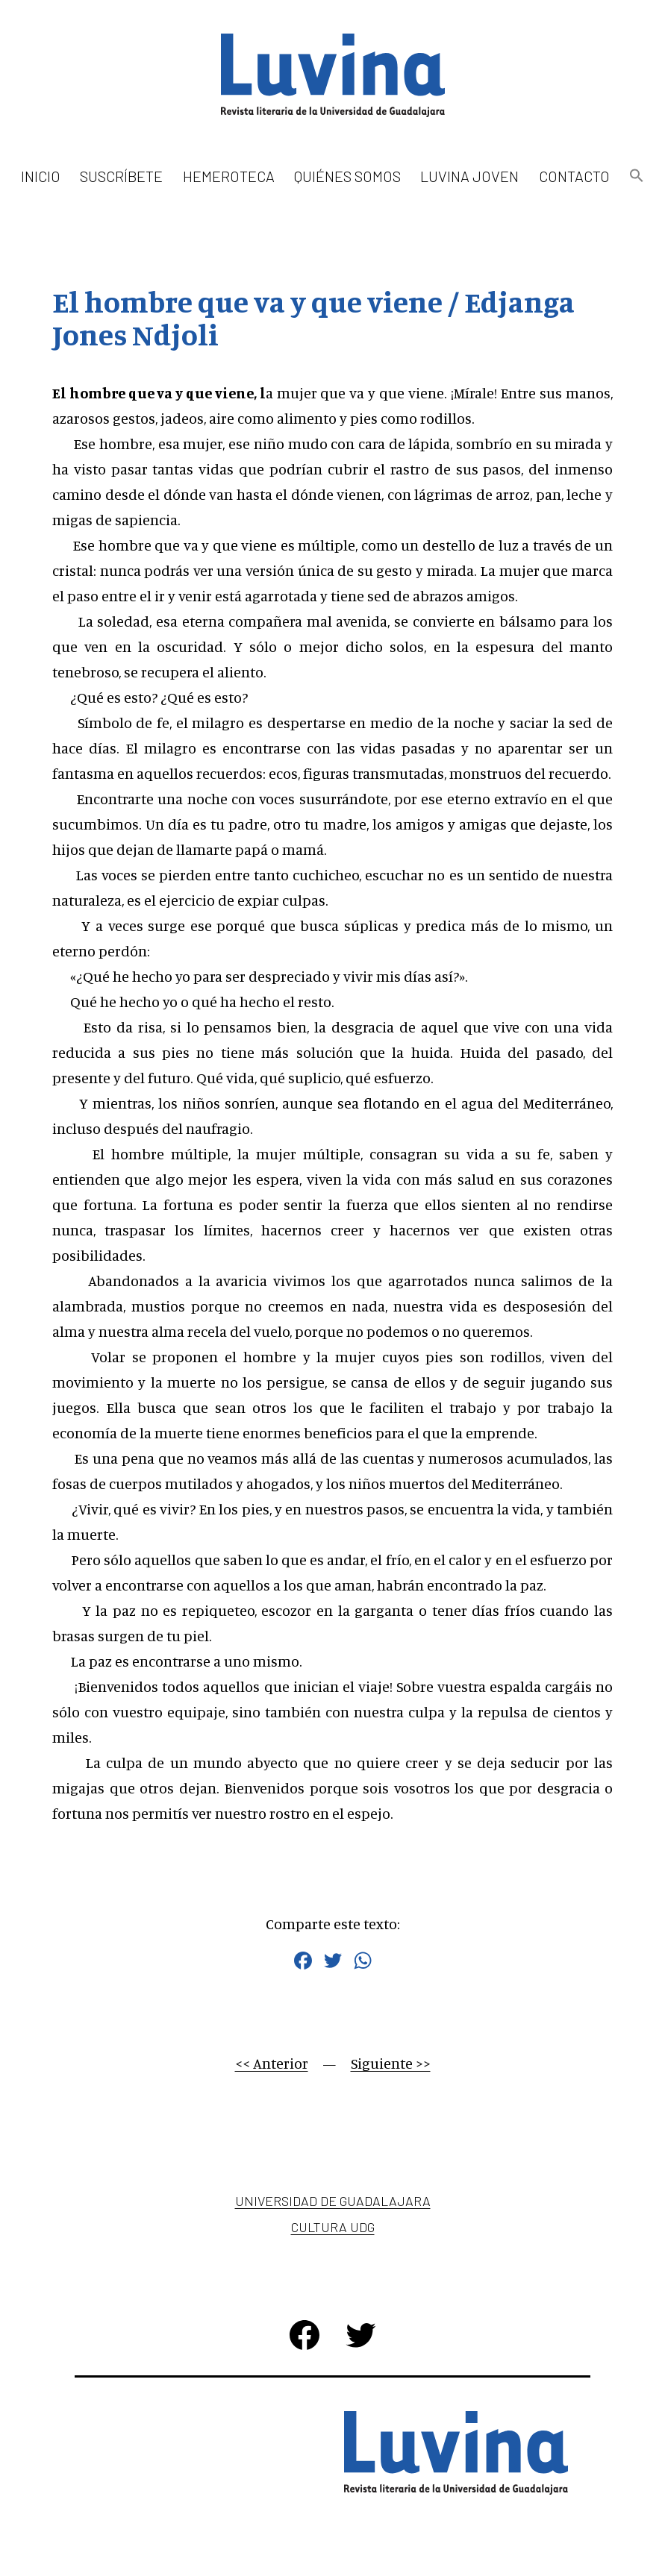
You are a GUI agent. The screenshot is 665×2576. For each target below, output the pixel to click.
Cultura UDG (333, 2227)
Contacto (574, 176)
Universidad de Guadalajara (333, 2201)
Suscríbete (121, 176)
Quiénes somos (347, 176)
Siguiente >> (391, 2063)
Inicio (40, 176)
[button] (636, 176)
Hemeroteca (229, 176)
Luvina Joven (469, 176)
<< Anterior (271, 2063)
